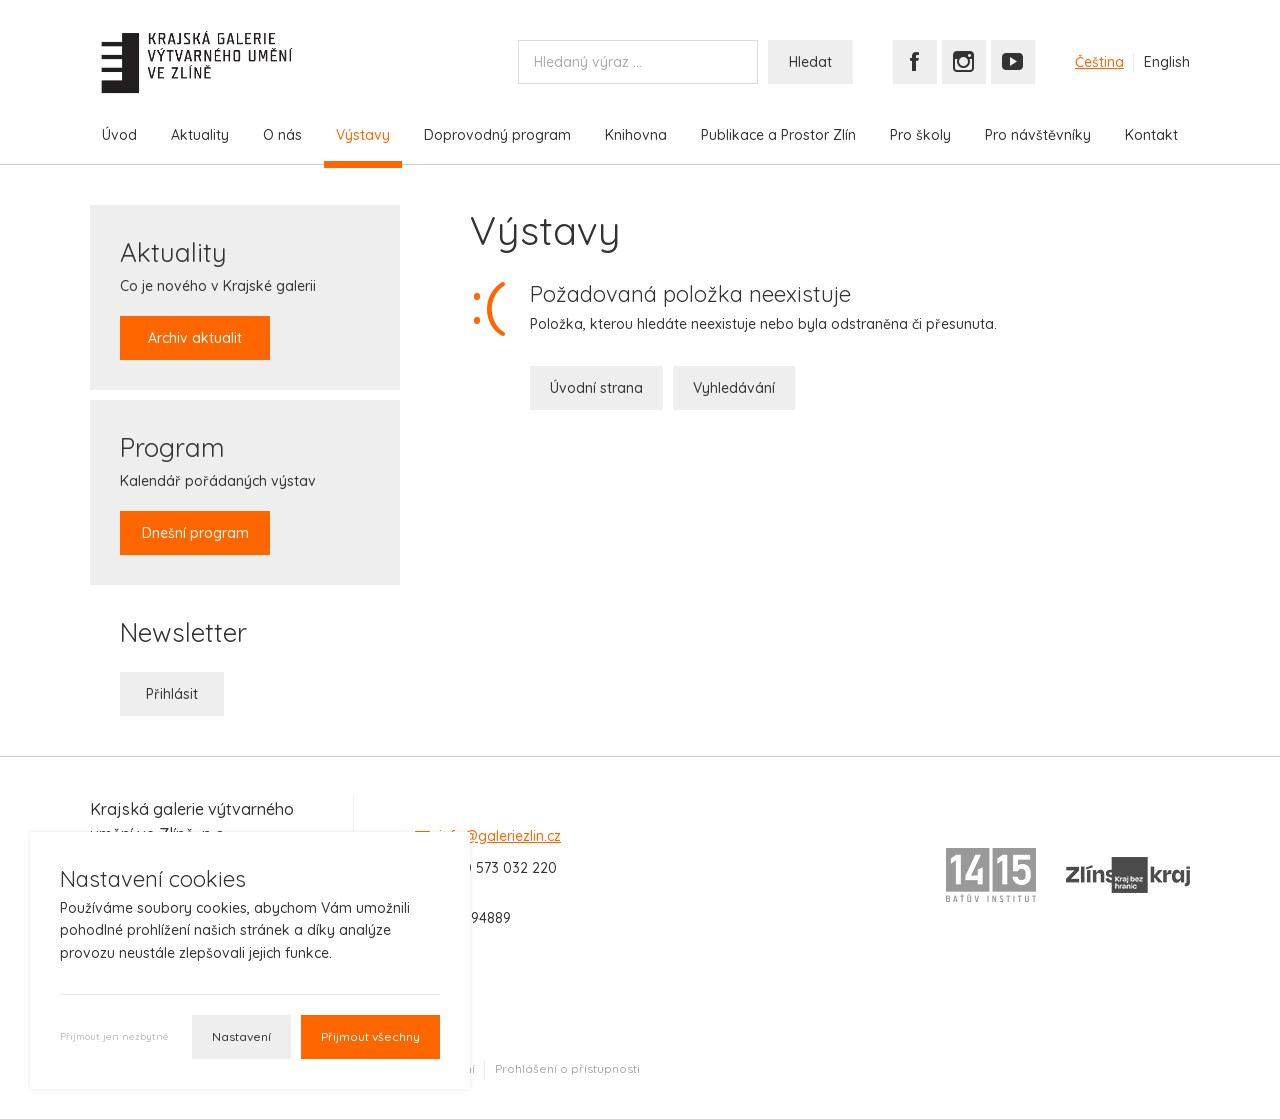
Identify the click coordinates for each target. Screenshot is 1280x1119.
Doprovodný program (497, 135)
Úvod (119, 135)
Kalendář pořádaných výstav (218, 492)
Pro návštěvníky (1038, 135)
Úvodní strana (596, 388)
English (1167, 62)
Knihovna (636, 135)
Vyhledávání (734, 388)
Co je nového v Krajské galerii (218, 297)
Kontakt (1151, 135)
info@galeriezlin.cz (500, 836)
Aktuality (200, 135)
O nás (282, 135)
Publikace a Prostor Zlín (778, 135)
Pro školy (920, 135)
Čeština (1099, 62)
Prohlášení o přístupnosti (567, 1068)
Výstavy (363, 135)
